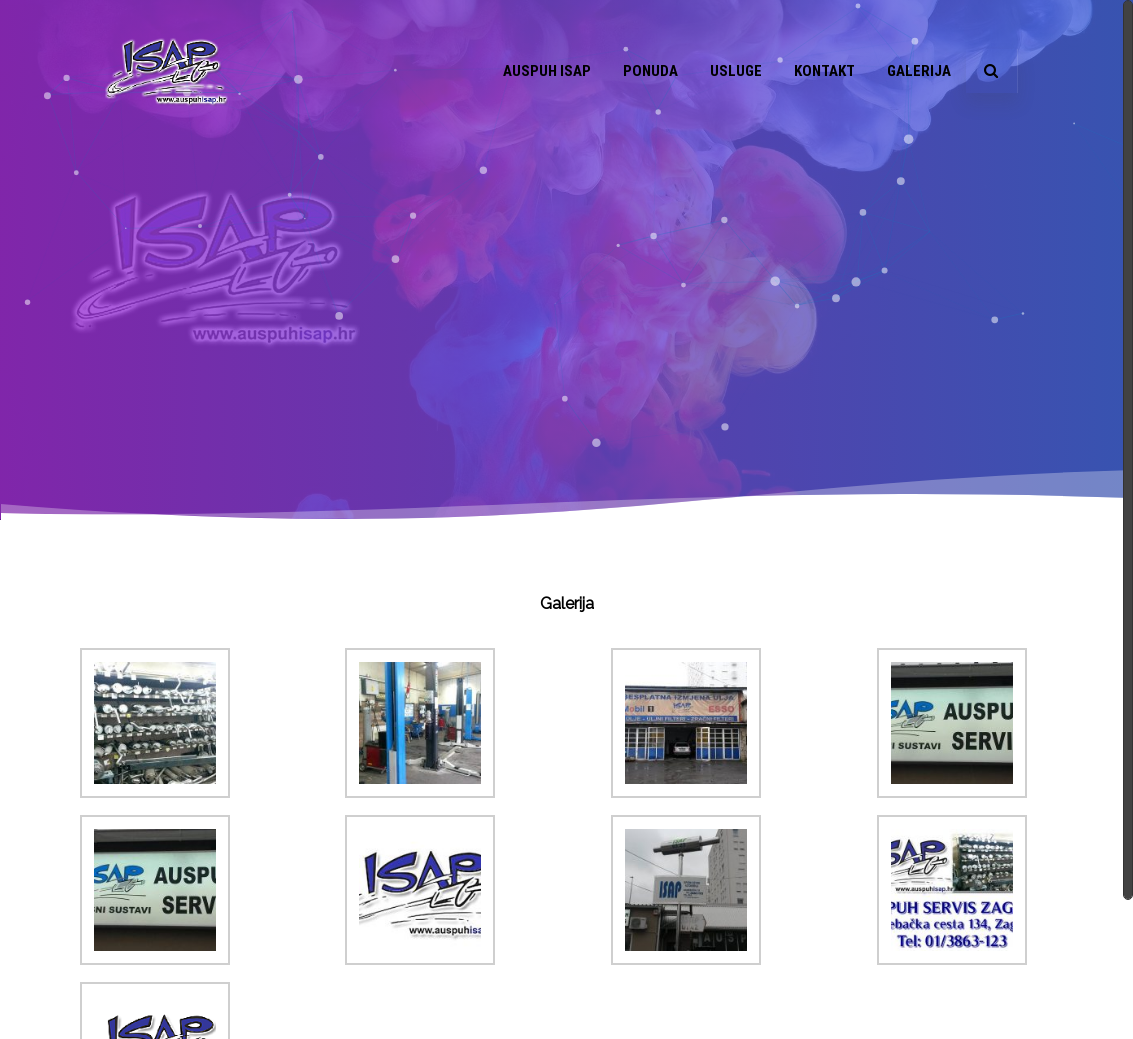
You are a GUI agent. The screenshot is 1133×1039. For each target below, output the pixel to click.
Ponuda (650, 71)
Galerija (919, 71)
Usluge (736, 71)
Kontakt (824, 71)
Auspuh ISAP (547, 71)
